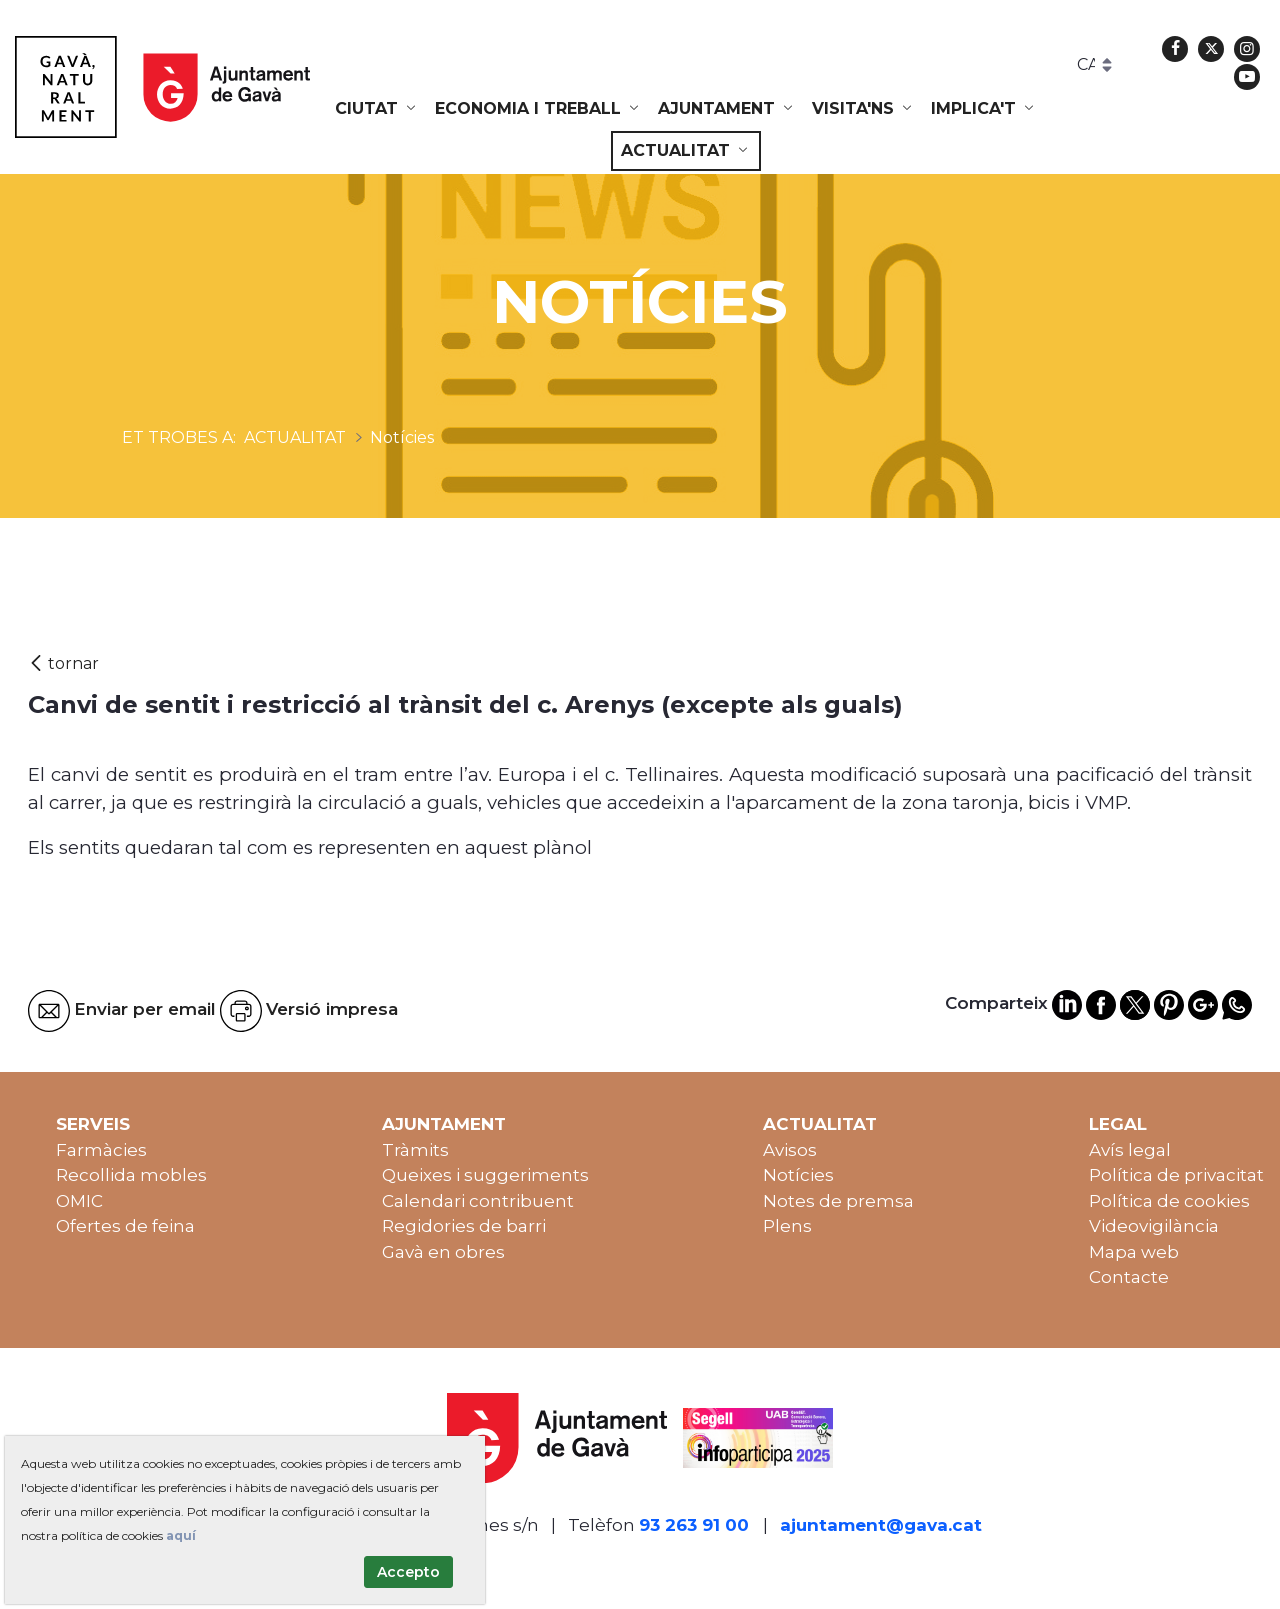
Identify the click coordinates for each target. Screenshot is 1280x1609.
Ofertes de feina (125, 1226)
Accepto (408, 1572)
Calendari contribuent (478, 1201)
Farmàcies (101, 1150)
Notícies (798, 1175)
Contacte (1129, 1277)
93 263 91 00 (694, 1525)
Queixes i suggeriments (485, 1175)
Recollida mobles (131, 1175)
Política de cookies (1169, 1201)
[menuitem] (377, 109)
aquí (181, 1535)
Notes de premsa (838, 1201)
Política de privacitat (1176, 1175)
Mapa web (1134, 1252)
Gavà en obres (443, 1252)
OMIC (79, 1201)
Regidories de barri (464, 1226)
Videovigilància (1154, 1226)
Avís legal (1130, 1150)
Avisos (790, 1150)
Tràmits (415, 1150)
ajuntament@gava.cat (881, 1525)
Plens (787, 1226)
